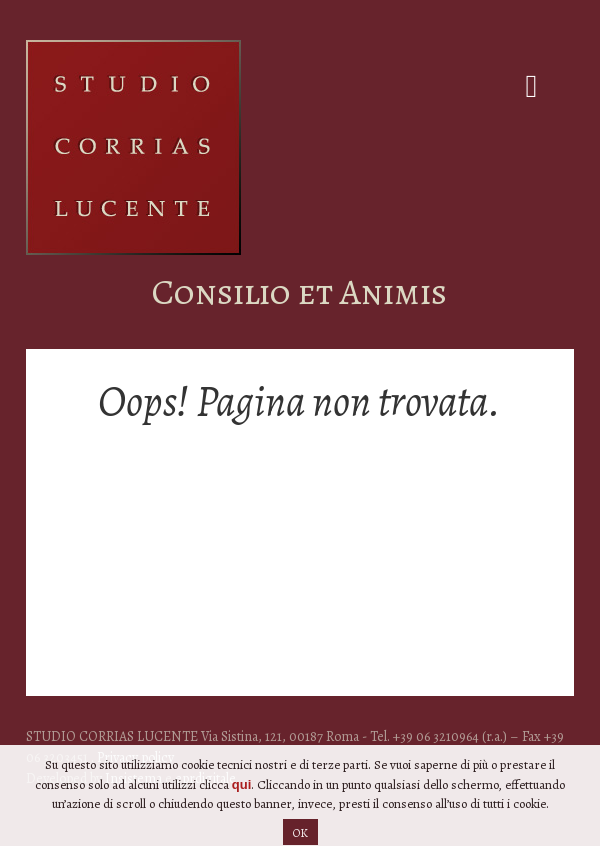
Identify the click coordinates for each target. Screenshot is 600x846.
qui (242, 793)
